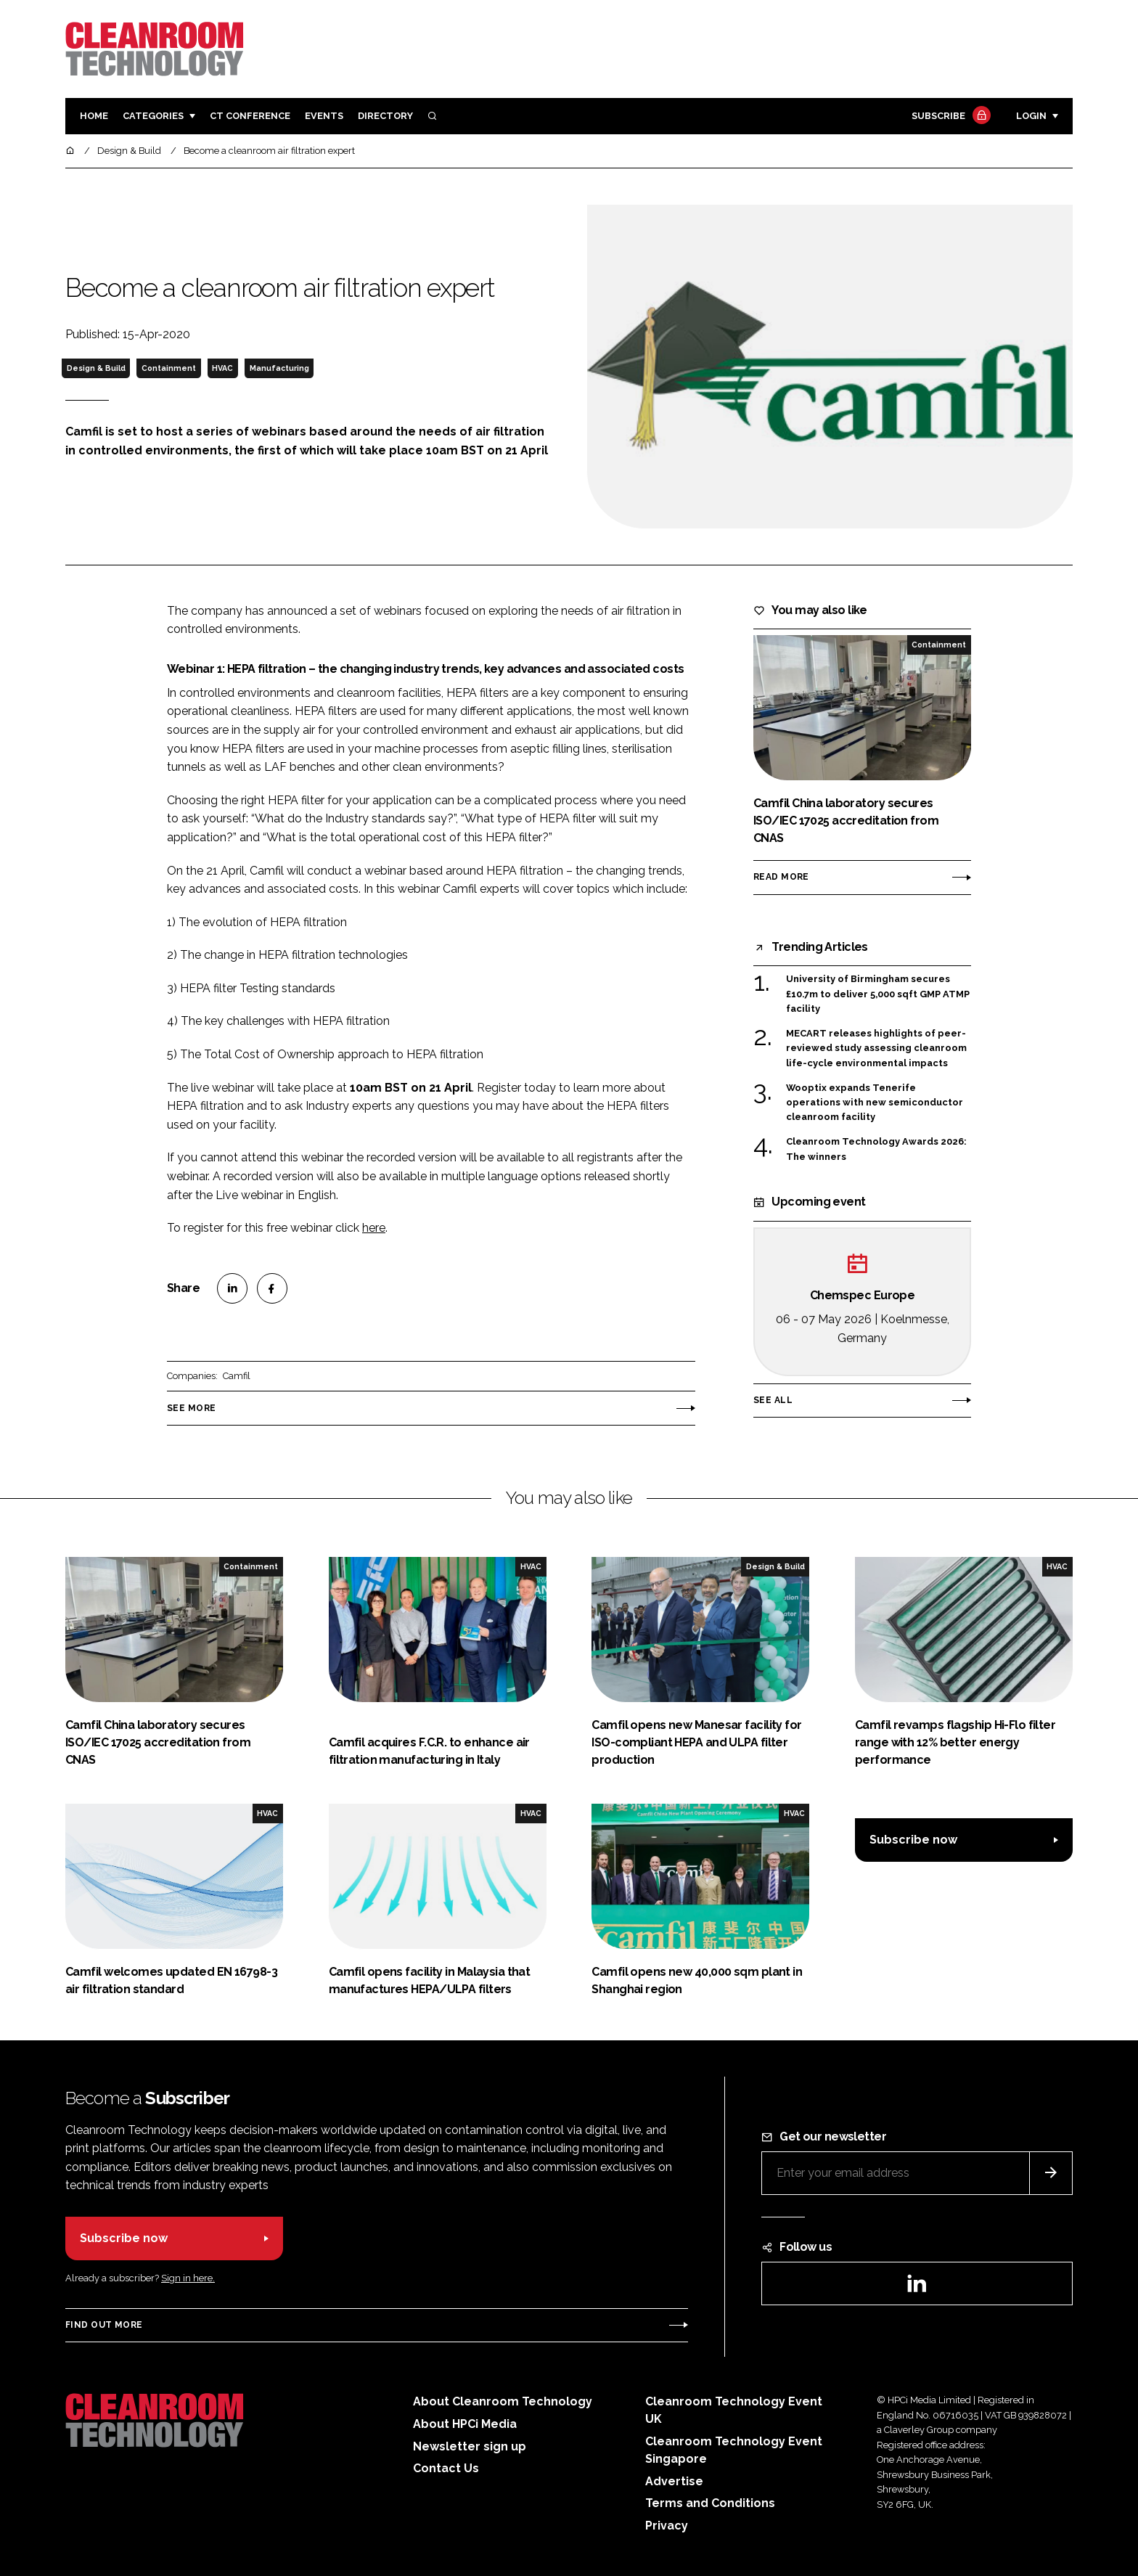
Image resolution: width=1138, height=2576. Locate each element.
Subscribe (949, 116)
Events (324, 115)
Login (1031, 115)
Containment (169, 368)
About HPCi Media (465, 2424)
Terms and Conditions (710, 2503)
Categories (153, 115)
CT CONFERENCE (250, 115)
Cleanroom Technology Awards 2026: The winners (876, 1149)
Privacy (666, 2525)
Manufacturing (279, 368)
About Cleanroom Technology (502, 2401)
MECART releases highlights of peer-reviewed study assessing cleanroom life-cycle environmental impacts (876, 1048)
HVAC (222, 368)
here (373, 1228)
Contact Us (446, 2468)
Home (94, 115)
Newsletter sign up (469, 2446)
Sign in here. (188, 2278)
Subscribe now (913, 1840)
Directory (385, 115)
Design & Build (96, 368)
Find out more (103, 2325)
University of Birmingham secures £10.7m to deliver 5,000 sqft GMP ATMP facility (878, 994)
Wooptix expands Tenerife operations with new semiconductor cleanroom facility (874, 1103)
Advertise (674, 2481)
